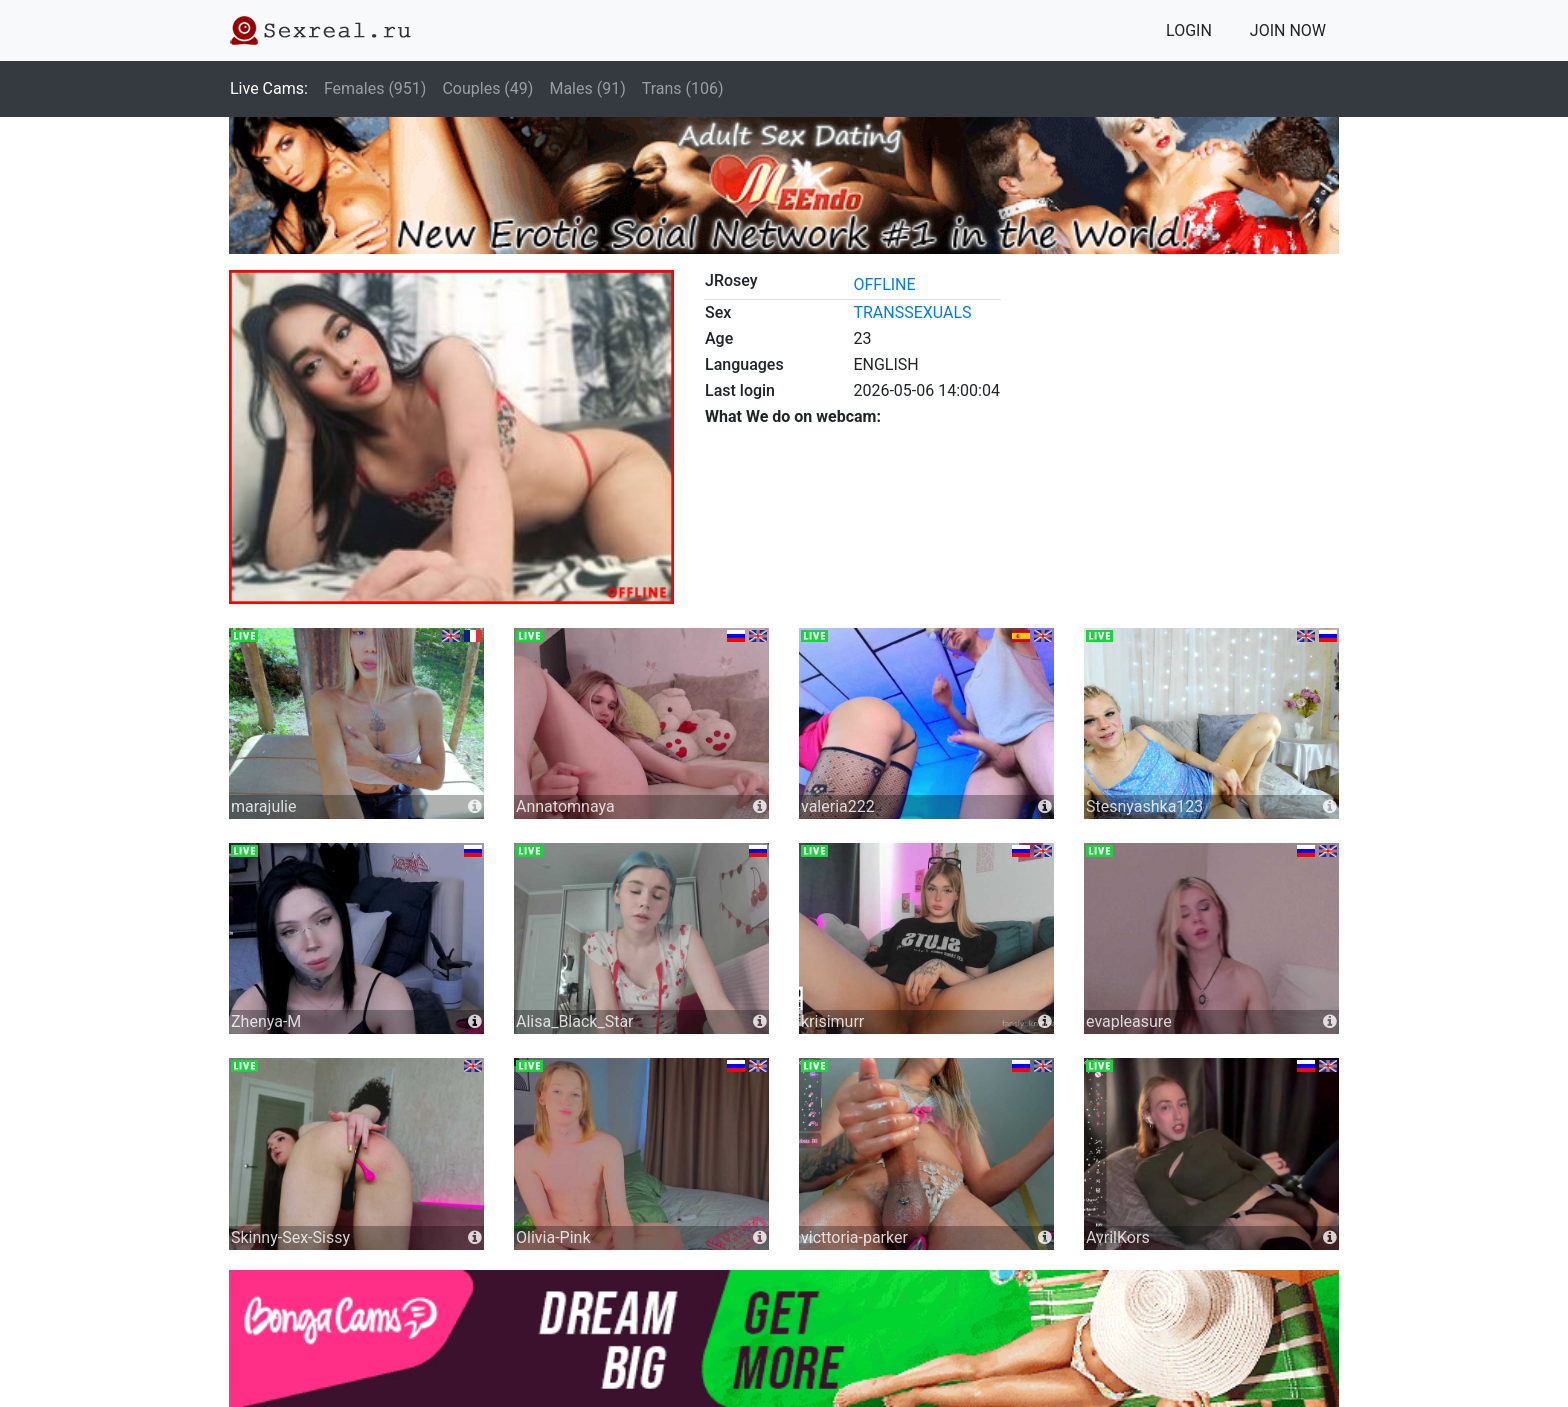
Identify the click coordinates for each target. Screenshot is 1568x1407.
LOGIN (1189, 30)
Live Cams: (269, 88)
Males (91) (587, 88)
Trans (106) (683, 88)
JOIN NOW (1288, 30)
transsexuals (912, 312)
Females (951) (375, 88)
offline (884, 284)
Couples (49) (487, 88)
